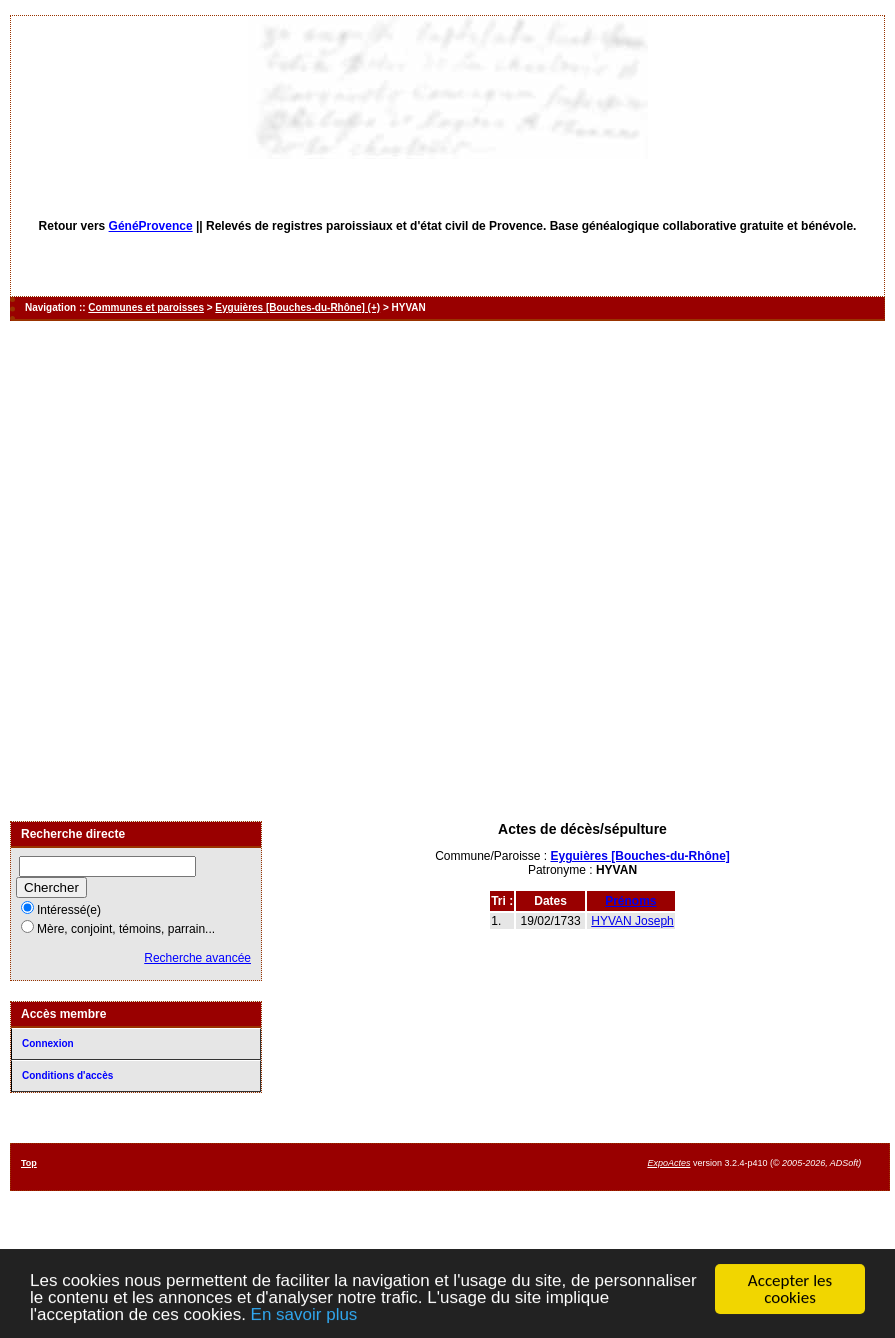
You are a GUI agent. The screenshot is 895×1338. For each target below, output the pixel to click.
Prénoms (630, 901)
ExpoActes (668, 1163)
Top (29, 1163)
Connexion (48, 1043)
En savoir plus (304, 1315)
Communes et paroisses (146, 307)
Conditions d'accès (67, 1075)
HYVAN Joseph (632, 921)
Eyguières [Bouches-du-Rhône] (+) (297, 307)
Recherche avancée (197, 958)
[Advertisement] (235, 571)
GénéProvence (151, 226)
